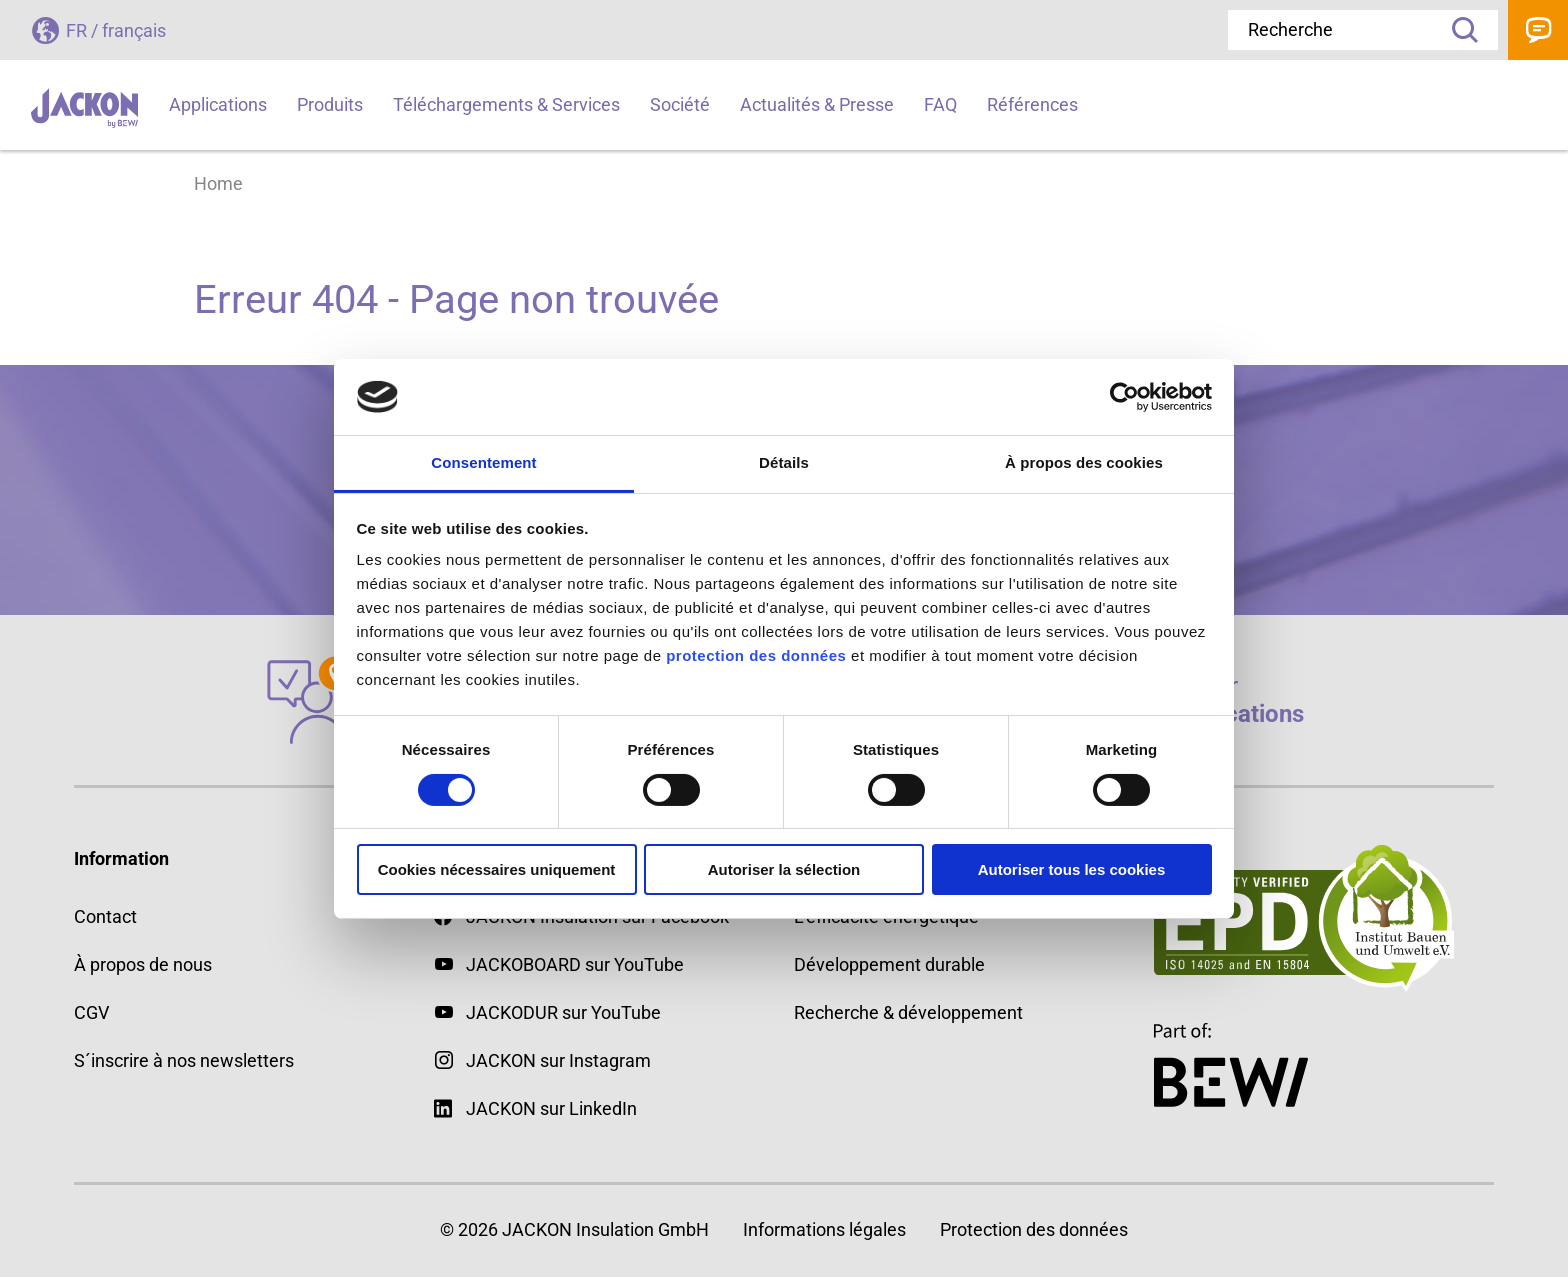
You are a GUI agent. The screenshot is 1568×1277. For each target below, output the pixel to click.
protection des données (756, 655)
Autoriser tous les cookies (1072, 869)
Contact (1538, 30)
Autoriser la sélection (784, 869)
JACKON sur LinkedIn (535, 1108)
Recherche (1458, 30)
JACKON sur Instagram (558, 1060)
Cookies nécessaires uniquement (497, 869)
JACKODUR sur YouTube (563, 1012)
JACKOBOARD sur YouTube (575, 964)
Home (218, 183)
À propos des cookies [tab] (1084, 462)
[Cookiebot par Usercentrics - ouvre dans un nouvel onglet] (1124, 397)
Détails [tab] (784, 462)
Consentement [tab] (483, 462)
